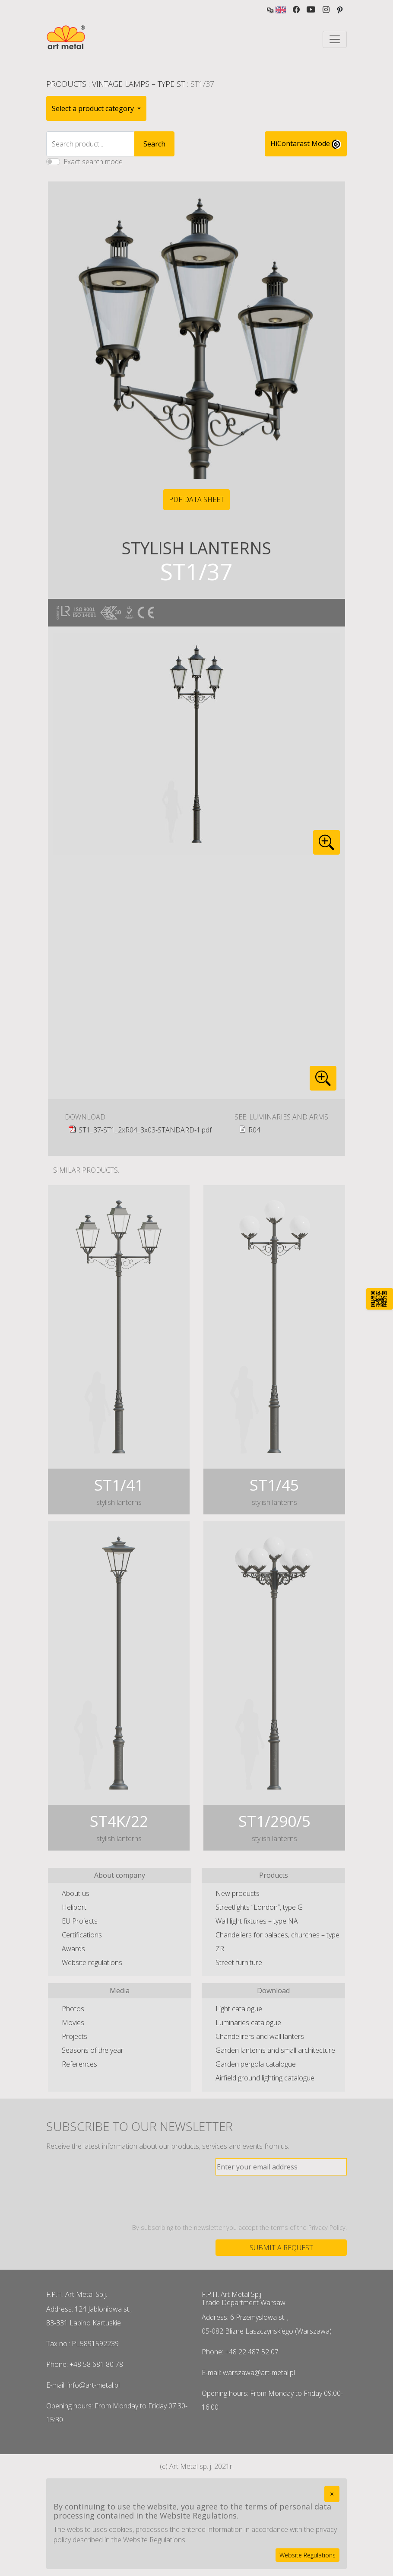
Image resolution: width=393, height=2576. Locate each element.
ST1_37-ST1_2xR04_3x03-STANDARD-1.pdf (145, 1130)
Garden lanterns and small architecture (275, 2050)
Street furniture (239, 1962)
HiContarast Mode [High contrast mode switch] (305, 144)
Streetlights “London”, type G (259, 1907)
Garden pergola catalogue (256, 2064)
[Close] (331, 2494)
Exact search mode (93, 161)
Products (66, 84)
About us (75, 1893)
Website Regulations (307, 2555)
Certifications (82, 1935)
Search (154, 144)
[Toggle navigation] (335, 39)
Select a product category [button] (94, 108)
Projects (74, 2036)
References (79, 2064)
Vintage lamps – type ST (138, 84)
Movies (73, 2022)
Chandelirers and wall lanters (260, 2036)
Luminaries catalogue (248, 2022)
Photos (73, 2008)
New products (238, 1893)
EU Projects (80, 1921)
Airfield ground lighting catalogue (265, 2078)
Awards (73, 1948)
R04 (254, 1130)
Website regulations (92, 1962)
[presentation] (281, 2199)
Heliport (74, 1907)
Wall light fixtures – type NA (257, 1921)
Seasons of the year (93, 2050)
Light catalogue (239, 2008)
